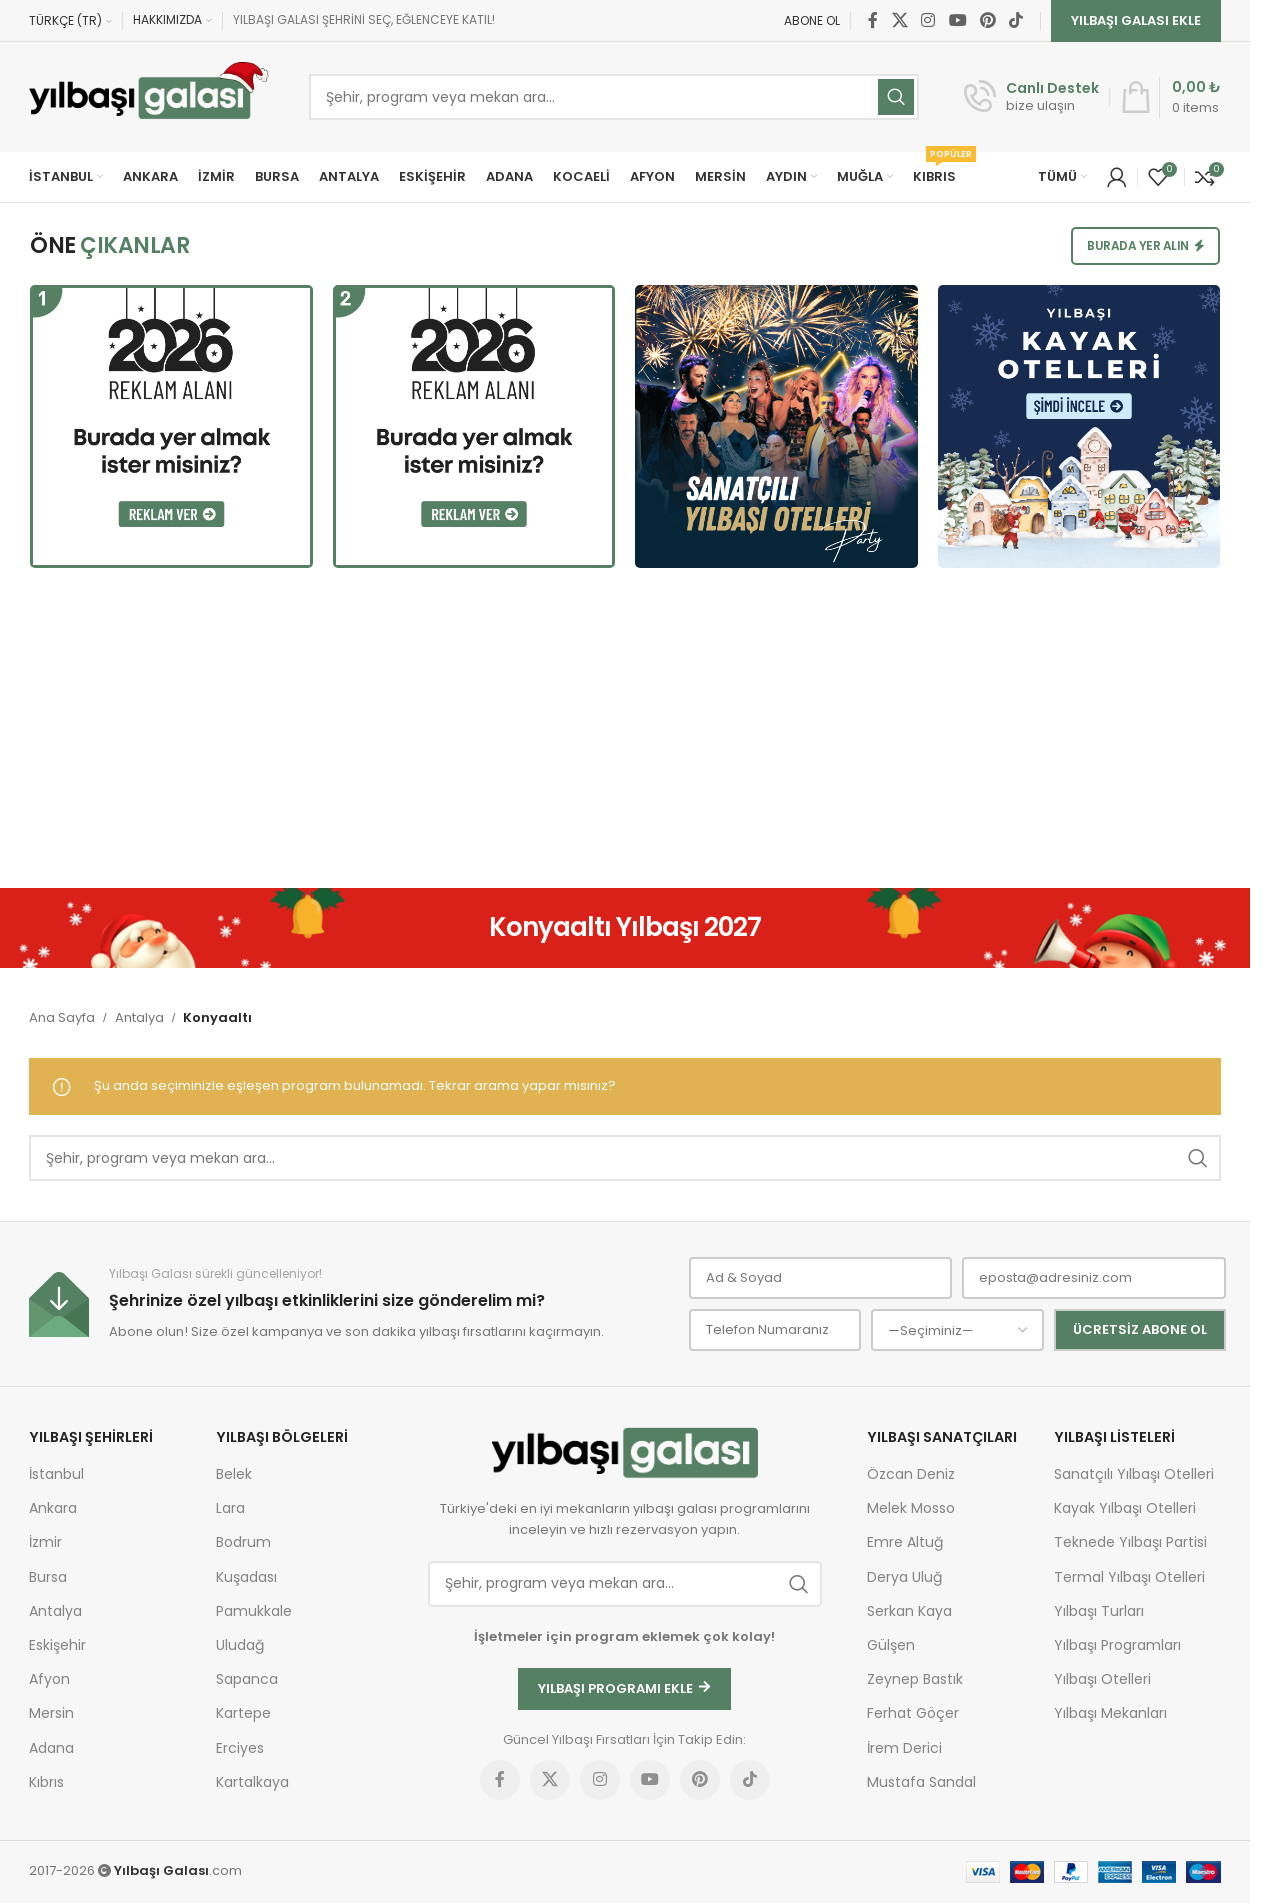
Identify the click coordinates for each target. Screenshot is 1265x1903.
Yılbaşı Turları (1099, 1611)
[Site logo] (149, 96)
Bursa (48, 1577)
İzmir (45, 1542)
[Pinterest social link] (987, 20)
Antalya (139, 1017)
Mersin (51, 1713)
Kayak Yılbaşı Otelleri (1125, 1508)
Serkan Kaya (909, 1611)
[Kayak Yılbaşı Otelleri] (1079, 426)
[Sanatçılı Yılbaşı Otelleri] (776, 426)
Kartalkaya (252, 1782)
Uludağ (240, 1645)
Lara (230, 1508)
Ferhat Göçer (913, 1713)
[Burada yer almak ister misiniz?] (171, 426)
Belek (234, 1474)
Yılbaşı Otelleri (1102, 1679)
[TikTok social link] (1016, 20)
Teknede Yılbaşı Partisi (1130, 1542)
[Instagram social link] (928, 20)
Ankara (53, 1508)
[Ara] (614, 97)
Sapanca (247, 1679)
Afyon (49, 1679)
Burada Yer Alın (1138, 245)
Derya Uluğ (904, 1577)
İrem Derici (904, 1748)
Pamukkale (254, 1611)
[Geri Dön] (464, 928)
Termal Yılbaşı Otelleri (1129, 1577)
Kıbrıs (46, 1782)
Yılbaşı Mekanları (1110, 1713)
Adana (51, 1748)
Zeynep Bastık (915, 1679)
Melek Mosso (911, 1508)
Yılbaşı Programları (1117, 1645)
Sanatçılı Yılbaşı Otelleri (1134, 1474)
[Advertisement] (625, 728)
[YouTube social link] (957, 20)
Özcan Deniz (911, 1474)
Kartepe (243, 1713)
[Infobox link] (1031, 97)
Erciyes (240, 1748)
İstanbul (56, 1474)
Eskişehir (57, 1645)
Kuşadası (246, 1577)
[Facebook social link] (873, 20)
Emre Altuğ (905, 1542)
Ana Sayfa (62, 1017)
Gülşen (891, 1645)
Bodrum (243, 1542)
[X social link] (899, 20)
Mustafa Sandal (921, 1782)
